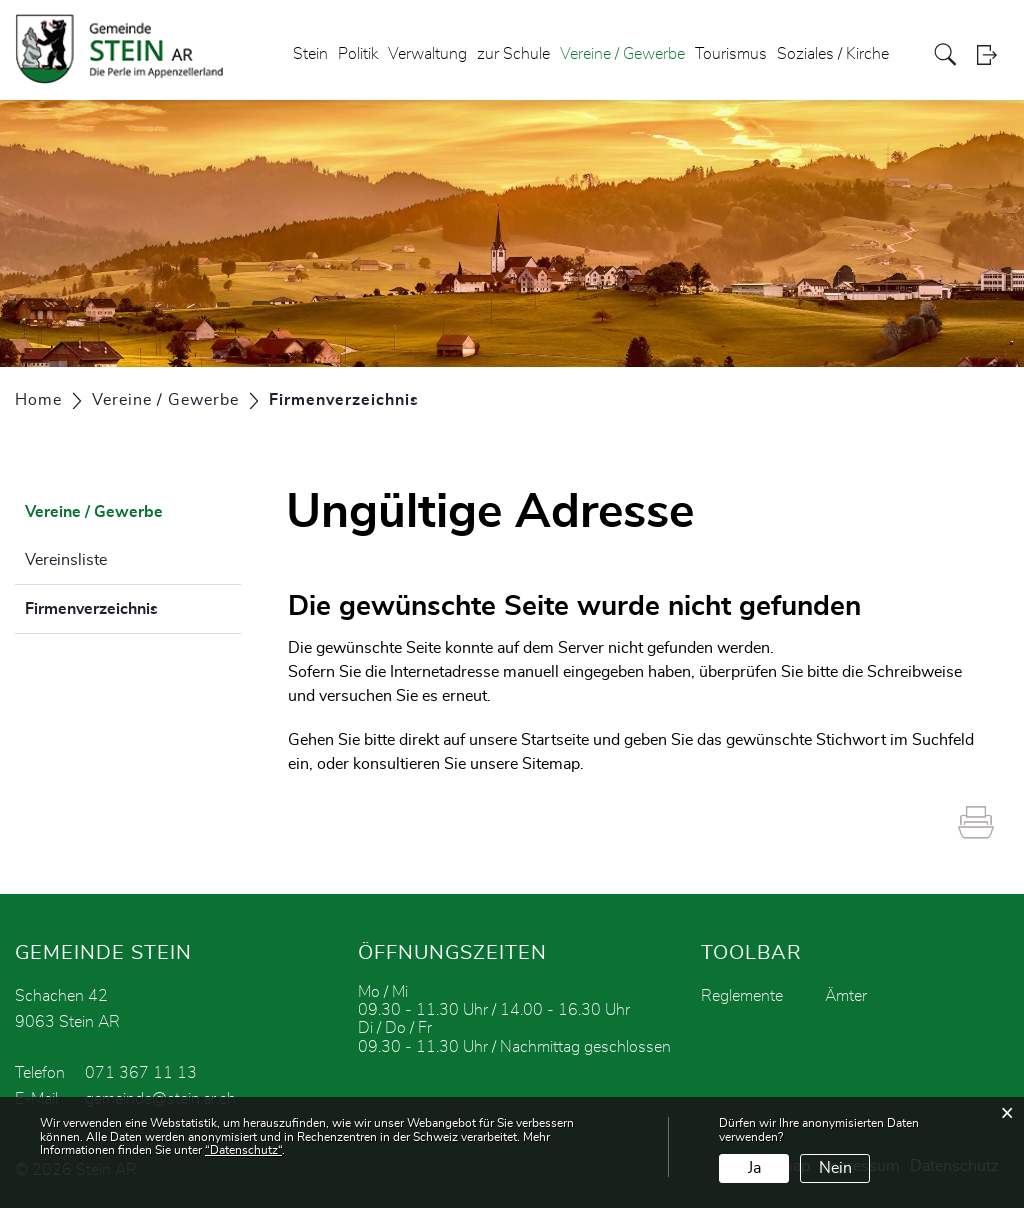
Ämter (846, 996)
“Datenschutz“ (243, 1150)
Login (993, 54)
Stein (310, 54)
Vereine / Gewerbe (622, 54)
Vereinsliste (66, 560)
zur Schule (513, 54)
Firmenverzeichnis (133, 606)
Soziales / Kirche (833, 54)
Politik (358, 54)
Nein (835, 1168)
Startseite (555, 740)
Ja (754, 1168)
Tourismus (731, 54)
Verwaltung (427, 54)
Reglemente (742, 996)
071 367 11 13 (141, 1073)
